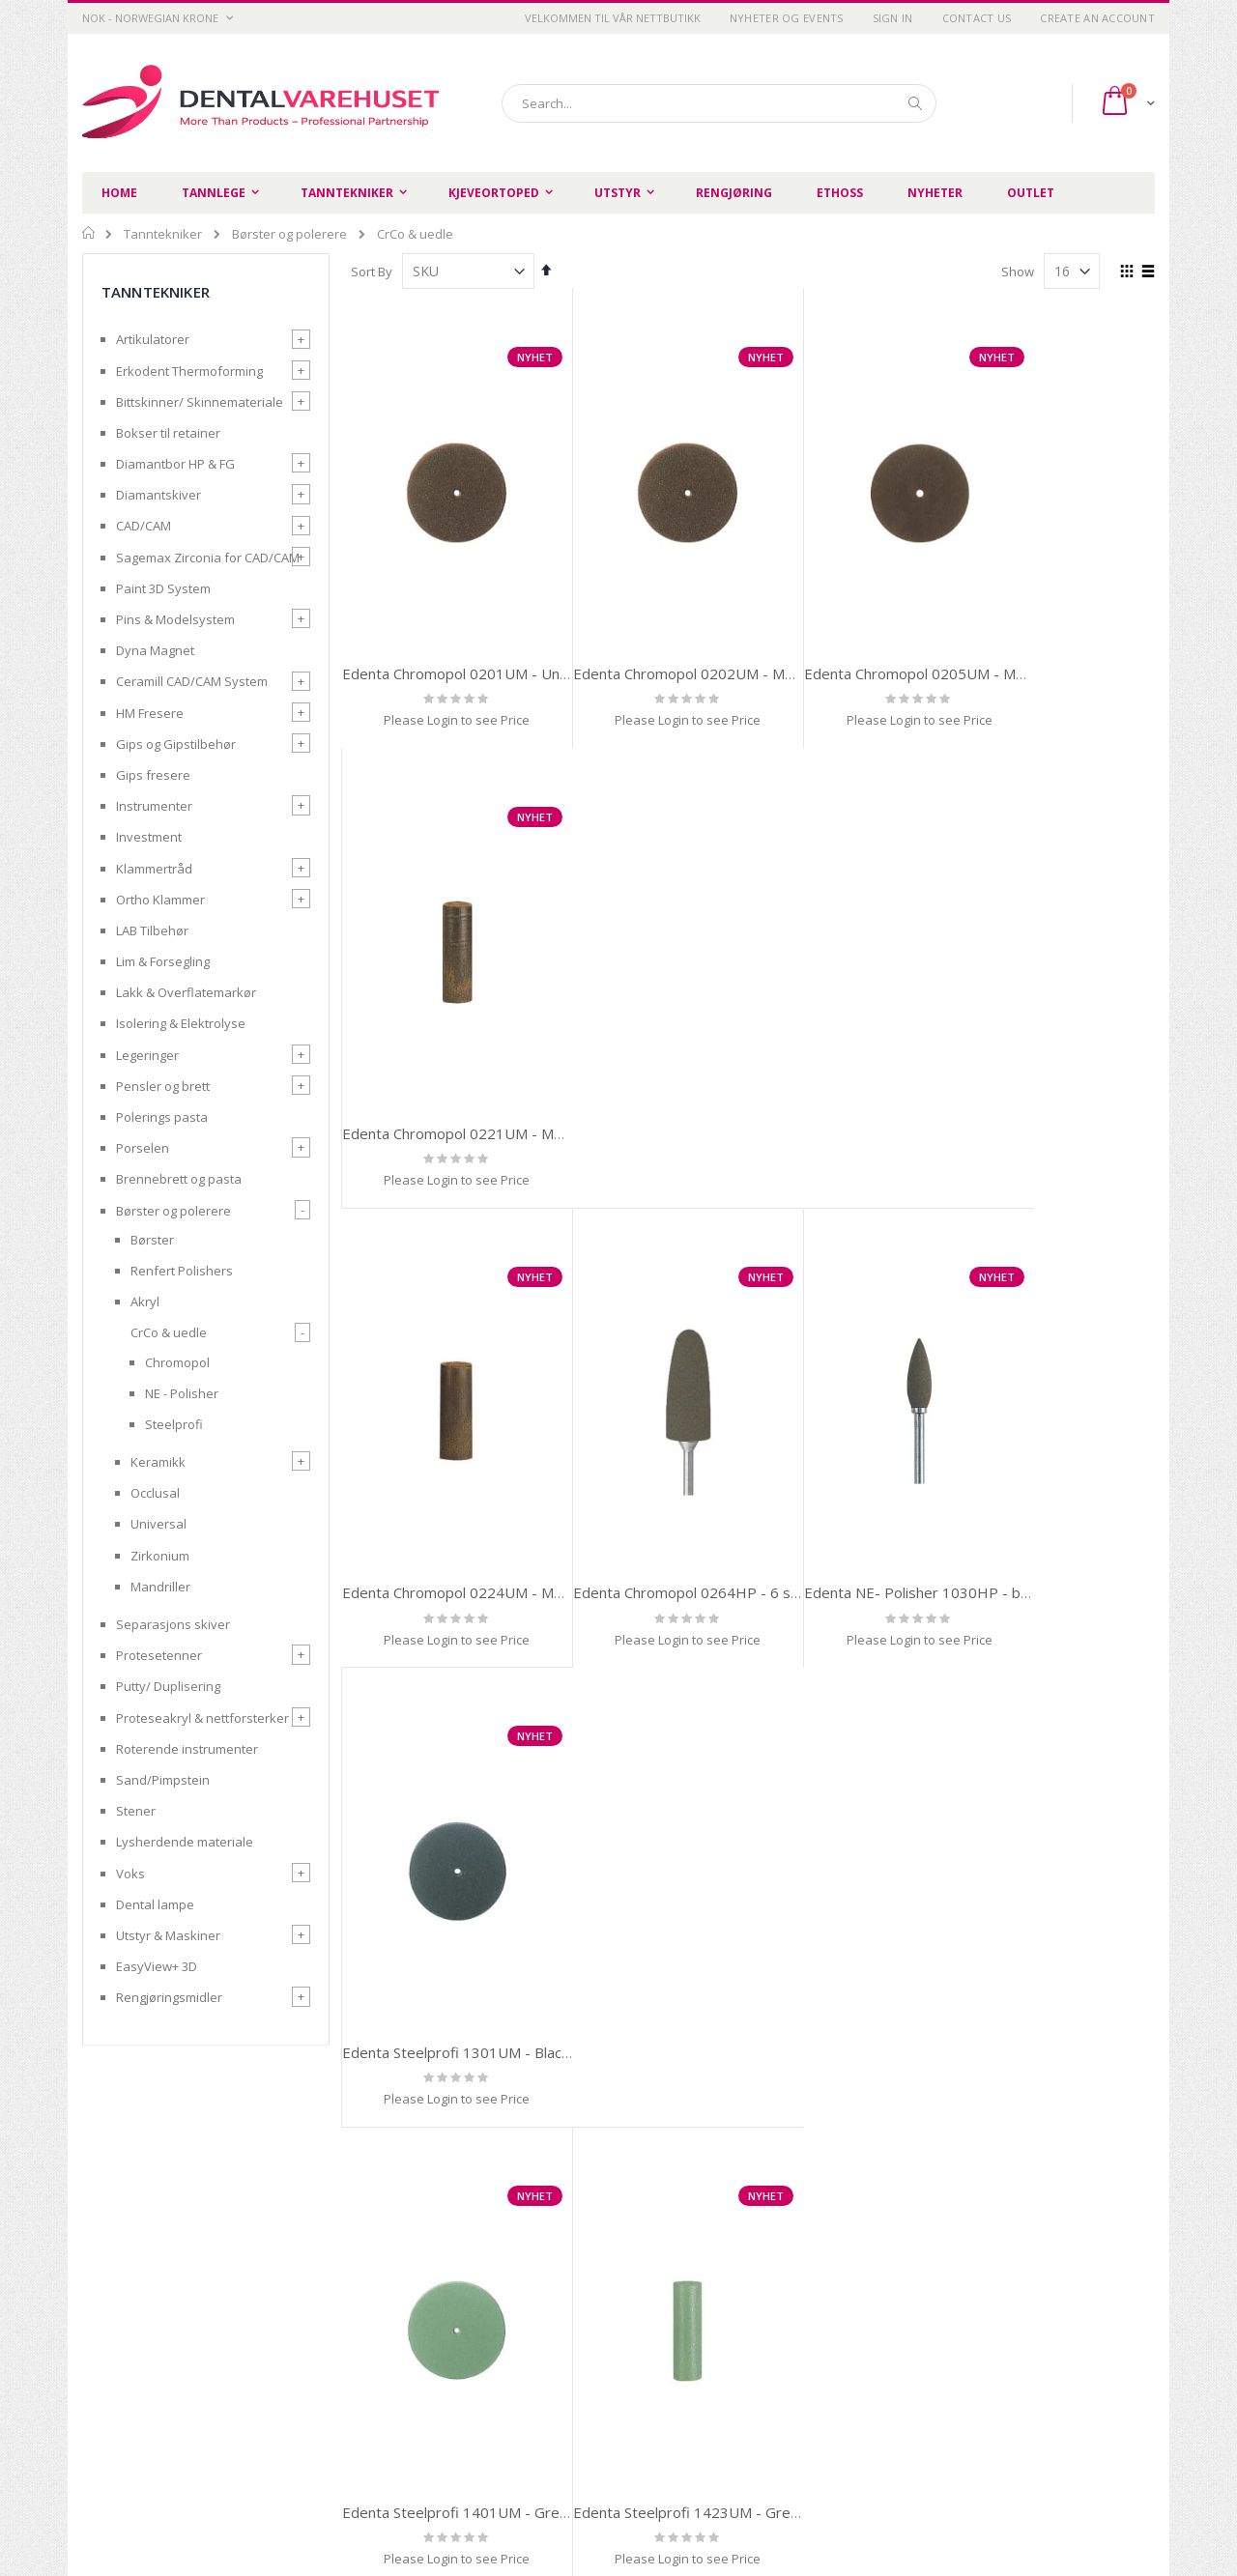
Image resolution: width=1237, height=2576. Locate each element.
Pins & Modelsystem (175, 619)
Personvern (392, 2341)
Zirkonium (159, 1555)
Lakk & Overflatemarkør (186, 992)
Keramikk (158, 1462)
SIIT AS (863, 2507)
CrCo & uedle (168, 1332)
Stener (136, 1810)
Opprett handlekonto (591, 2389)
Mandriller (160, 1586)
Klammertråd (154, 868)
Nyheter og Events (787, 18)
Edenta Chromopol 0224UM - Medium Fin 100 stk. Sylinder (536, 1065)
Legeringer (147, 1055)
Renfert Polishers (181, 1270)
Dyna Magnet (155, 650)
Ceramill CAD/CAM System (192, 681)
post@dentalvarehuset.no (159, 2501)
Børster (152, 1239)
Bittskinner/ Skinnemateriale (199, 402)
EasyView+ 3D (156, 1966)
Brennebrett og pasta (179, 1179)
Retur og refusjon (409, 2389)
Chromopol (177, 1362)
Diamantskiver (158, 494)
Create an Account (1097, 18)
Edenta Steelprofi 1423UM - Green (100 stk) (697, 1492)
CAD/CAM (143, 525)
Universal (158, 1523)
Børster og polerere (289, 234)
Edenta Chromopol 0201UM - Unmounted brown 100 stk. (532, 639)
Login (717, 2389)
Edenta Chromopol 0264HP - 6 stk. (664, 1065)
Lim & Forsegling (163, 961)
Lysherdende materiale (184, 1841)
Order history (741, 2341)
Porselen (142, 1148)
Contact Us (977, 18)
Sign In (893, 18)
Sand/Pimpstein (163, 1780)
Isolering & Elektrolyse (180, 1023)
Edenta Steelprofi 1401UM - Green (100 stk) (491, 1492)
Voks (130, 1873)
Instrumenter (154, 806)
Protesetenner (159, 1655)
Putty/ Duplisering (168, 1686)
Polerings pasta (162, 1117)
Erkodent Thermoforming (189, 371)
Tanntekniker (163, 234)
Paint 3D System (163, 588)
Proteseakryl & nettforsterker (202, 1718)
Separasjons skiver (173, 1624)
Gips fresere (153, 775)
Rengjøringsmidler (169, 1997)
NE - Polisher (181, 1393)
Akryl (144, 1301)
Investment (149, 836)
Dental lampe (155, 1904)
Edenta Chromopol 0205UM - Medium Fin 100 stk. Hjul (934, 639)
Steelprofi (174, 1424)
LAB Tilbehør (152, 930)
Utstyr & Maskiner (168, 1935)
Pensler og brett (163, 1086)
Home (89, 232)
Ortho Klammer (160, 899)
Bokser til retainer (168, 433)
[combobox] (719, 103)
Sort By (371, 271)
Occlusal (155, 1493)
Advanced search (753, 2365)
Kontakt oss (564, 2365)
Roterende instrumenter (187, 1749)
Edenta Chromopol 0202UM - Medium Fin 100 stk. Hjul (728, 639)
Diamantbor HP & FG (175, 463)
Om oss (552, 2341)
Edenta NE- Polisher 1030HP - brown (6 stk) (902, 1065)
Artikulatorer (152, 339)
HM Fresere (150, 713)
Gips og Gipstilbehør (176, 744)
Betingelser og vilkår (417, 2365)
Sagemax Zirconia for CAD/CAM (208, 557)
